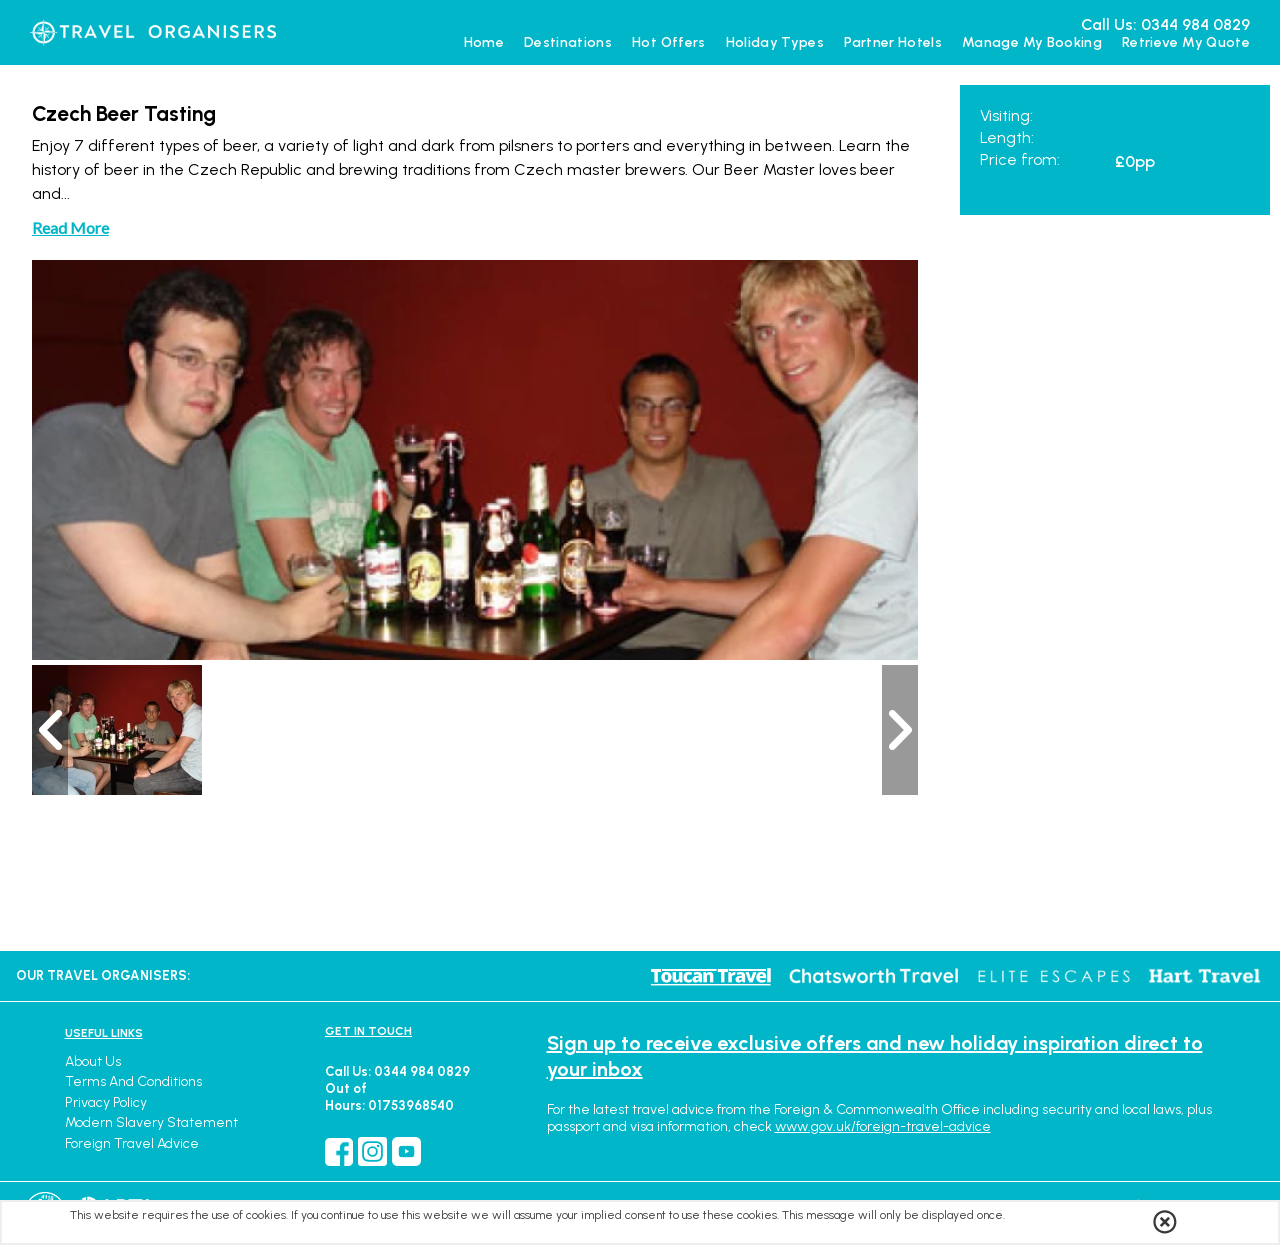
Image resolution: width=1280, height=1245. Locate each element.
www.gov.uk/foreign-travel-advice (883, 1126)
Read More (70, 227)
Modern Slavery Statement (151, 1122)
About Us (93, 1061)
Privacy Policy (106, 1102)
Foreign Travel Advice (132, 1143)
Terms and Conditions (133, 1081)
